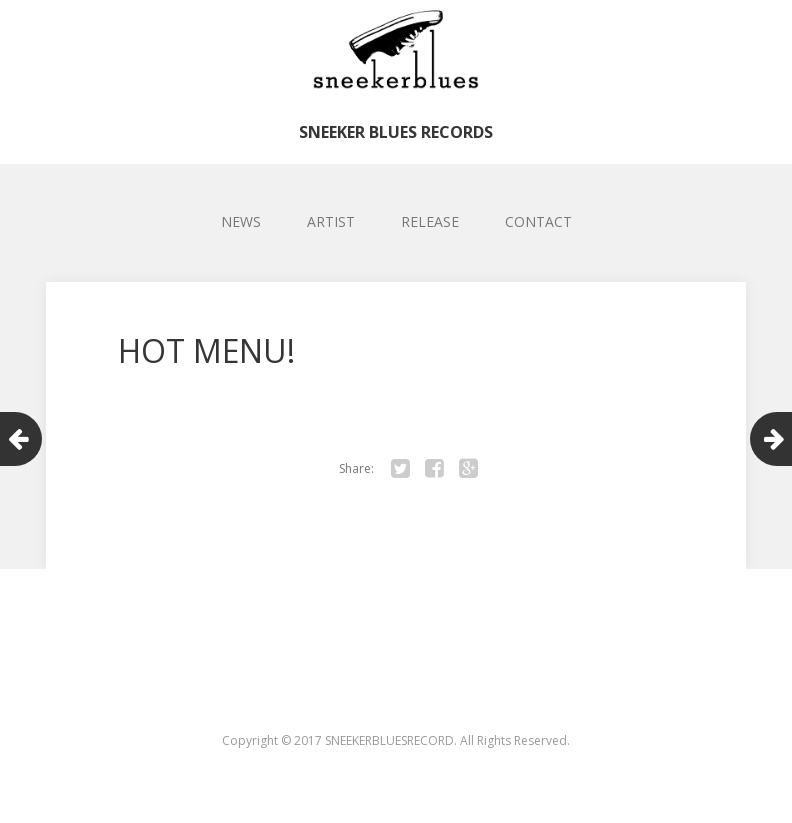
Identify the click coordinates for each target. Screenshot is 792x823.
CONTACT (538, 221)
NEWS (241, 221)
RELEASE (430, 221)
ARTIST (331, 221)
